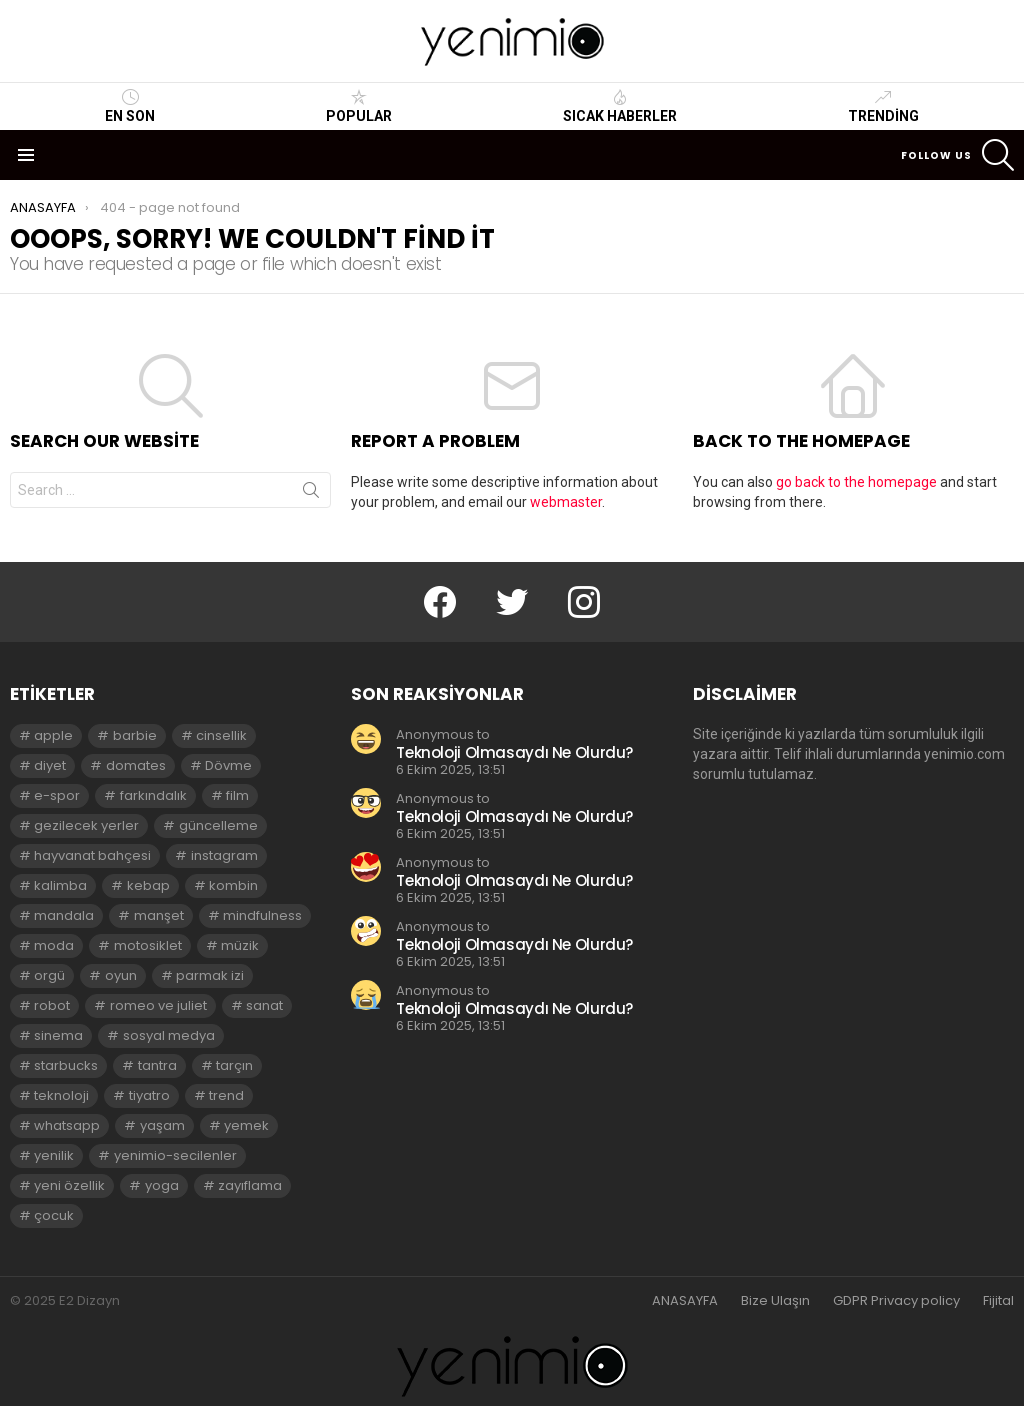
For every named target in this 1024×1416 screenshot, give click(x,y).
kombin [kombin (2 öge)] (233, 885)
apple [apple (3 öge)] (53, 735)
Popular (359, 106)
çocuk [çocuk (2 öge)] (54, 1215)
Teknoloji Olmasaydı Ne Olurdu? (514, 752)
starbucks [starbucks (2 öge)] (66, 1065)
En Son (130, 106)
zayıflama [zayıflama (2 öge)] (250, 1185)
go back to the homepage (856, 482)
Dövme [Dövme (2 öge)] (228, 765)
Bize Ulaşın (775, 1301)
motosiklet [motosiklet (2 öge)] (148, 945)
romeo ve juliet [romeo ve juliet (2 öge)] (158, 1005)
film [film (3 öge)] (237, 795)
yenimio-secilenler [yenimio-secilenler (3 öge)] (175, 1155)
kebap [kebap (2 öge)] (148, 885)
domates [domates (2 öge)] (136, 765)
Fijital (998, 1301)
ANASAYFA (685, 1301)
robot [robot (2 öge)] (52, 1005)
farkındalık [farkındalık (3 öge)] (153, 795)
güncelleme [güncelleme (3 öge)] (218, 825)
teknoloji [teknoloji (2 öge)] (61, 1095)
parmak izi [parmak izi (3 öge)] (210, 975)
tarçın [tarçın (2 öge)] (234, 1065)
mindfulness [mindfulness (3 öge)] (262, 915)
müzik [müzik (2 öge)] (240, 945)
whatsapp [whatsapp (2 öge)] (67, 1125)
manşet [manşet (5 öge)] (159, 915)
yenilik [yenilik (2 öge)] (54, 1155)
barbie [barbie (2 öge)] (135, 735)
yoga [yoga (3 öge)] (162, 1185)
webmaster (566, 502)
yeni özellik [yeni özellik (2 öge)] (69, 1185)
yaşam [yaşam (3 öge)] (162, 1125)
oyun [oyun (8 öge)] (121, 975)
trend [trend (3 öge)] (226, 1095)
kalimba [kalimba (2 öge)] (60, 885)
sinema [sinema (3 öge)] (58, 1035)
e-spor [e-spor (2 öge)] (57, 795)
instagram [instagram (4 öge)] (224, 855)
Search (311, 494)
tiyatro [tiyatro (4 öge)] (149, 1095)
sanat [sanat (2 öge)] (264, 1005)
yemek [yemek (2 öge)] (246, 1125)
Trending (883, 106)
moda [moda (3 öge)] (54, 945)
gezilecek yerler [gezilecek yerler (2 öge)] (86, 825)
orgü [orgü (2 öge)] (49, 975)
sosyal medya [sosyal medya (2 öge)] (169, 1035)
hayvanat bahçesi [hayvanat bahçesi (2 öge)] (92, 855)
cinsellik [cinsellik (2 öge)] (221, 735)
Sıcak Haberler (620, 106)
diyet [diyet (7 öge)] (50, 765)
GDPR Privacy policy (896, 1301)
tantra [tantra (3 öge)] (157, 1065)
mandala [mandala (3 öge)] (64, 915)
